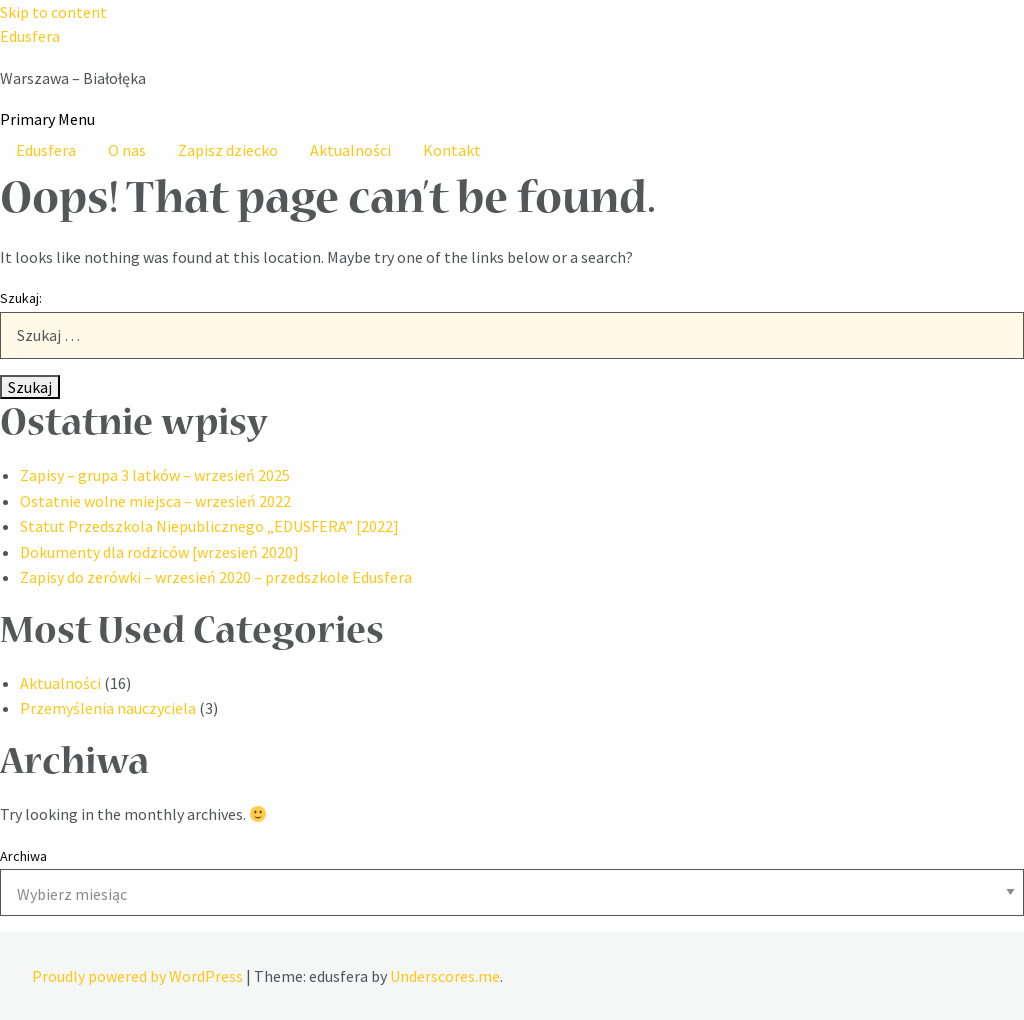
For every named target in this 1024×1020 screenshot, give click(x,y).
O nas (127, 150)
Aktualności (350, 150)
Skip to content (53, 12)
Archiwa (23, 856)
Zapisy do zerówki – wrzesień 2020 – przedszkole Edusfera (216, 577)
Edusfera (30, 36)
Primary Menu (47, 119)
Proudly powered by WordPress (139, 976)
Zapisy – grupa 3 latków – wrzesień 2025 (155, 475)
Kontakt (452, 150)
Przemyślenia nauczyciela (108, 708)
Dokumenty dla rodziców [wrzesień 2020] (159, 552)
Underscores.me (445, 976)
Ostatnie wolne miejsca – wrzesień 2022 (155, 501)
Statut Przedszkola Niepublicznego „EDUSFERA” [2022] (209, 526)
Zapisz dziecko (228, 150)
